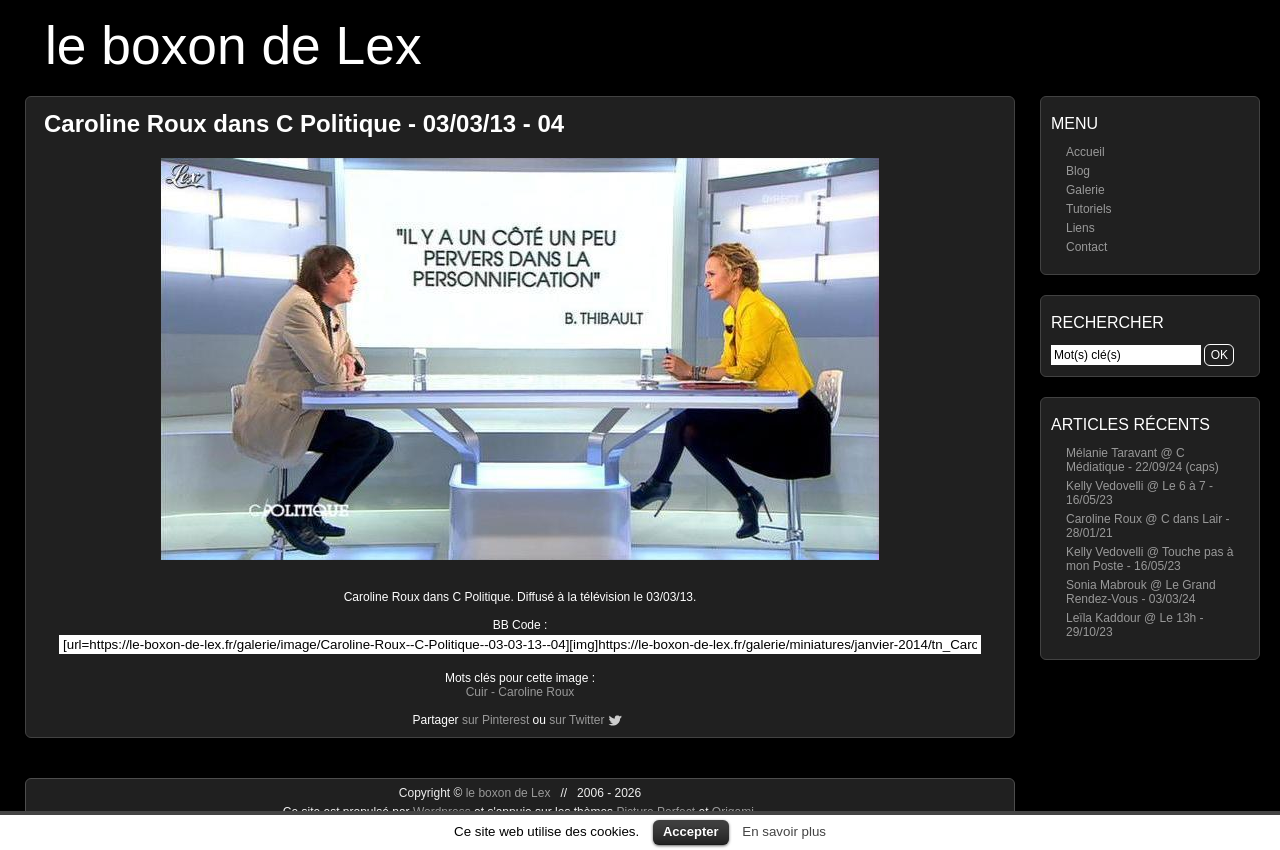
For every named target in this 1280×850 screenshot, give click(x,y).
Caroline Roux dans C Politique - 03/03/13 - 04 (304, 123)
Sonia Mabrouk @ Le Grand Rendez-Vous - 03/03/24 (1141, 592)
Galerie (1085, 190)
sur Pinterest (495, 720)
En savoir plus (784, 831)
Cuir (477, 692)
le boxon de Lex (233, 45)
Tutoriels (1089, 209)
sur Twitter (576, 720)
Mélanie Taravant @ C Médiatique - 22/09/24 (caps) (1142, 460)
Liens (1080, 228)
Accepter (691, 831)
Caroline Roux (536, 692)
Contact (1086, 247)
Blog (1078, 171)
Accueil (1085, 152)
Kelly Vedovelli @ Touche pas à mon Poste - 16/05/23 (1149, 559)
